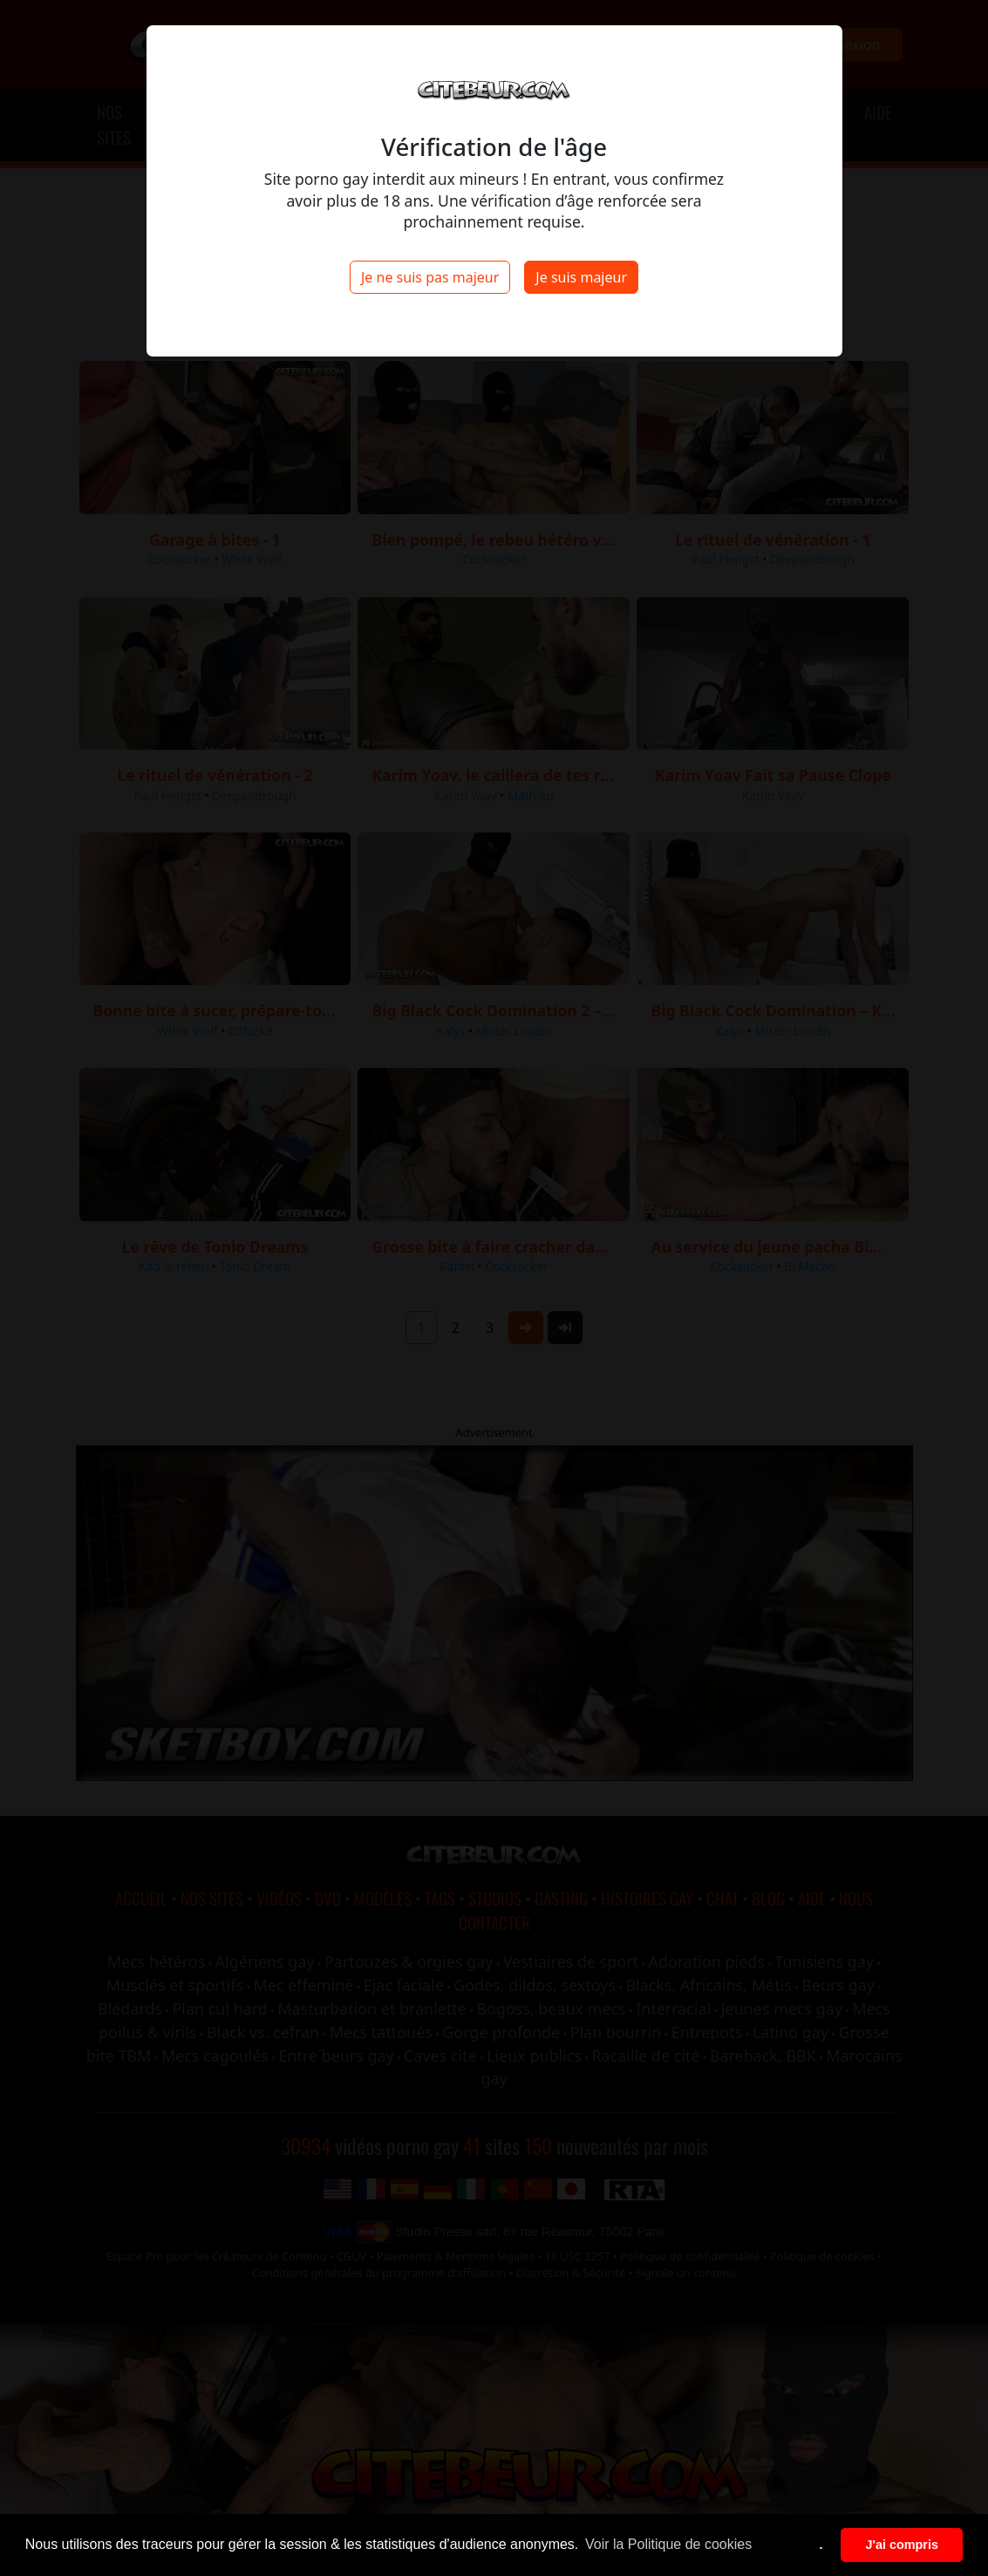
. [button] (821, 2545)
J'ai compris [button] (901, 2545)
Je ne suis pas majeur (430, 277)
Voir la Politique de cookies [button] (668, 2544)
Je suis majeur (581, 277)
